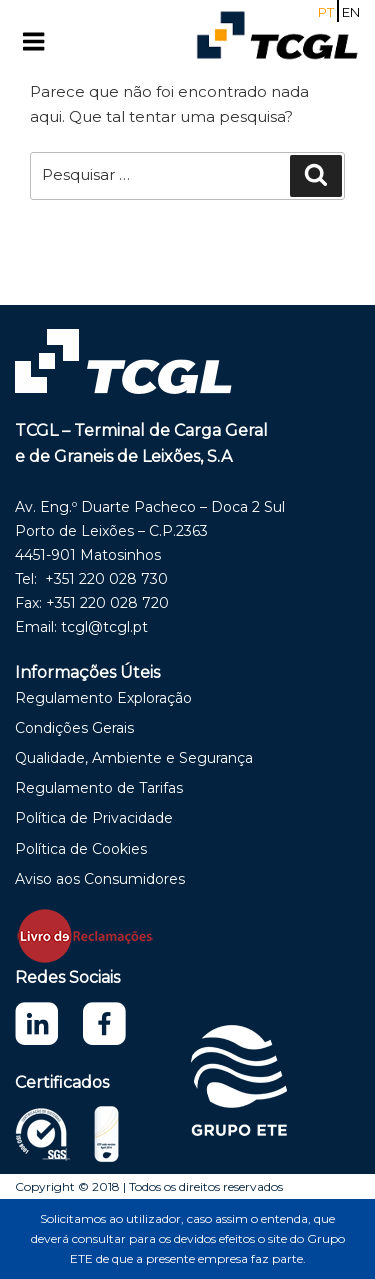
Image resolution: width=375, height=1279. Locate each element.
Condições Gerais (74, 728)
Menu (54, 41)
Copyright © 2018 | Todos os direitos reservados (149, 1186)
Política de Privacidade (94, 818)
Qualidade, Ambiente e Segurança (134, 758)
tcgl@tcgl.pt (104, 627)
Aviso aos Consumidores (100, 879)
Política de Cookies (81, 849)
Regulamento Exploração (103, 698)
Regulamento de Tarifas (99, 788)
